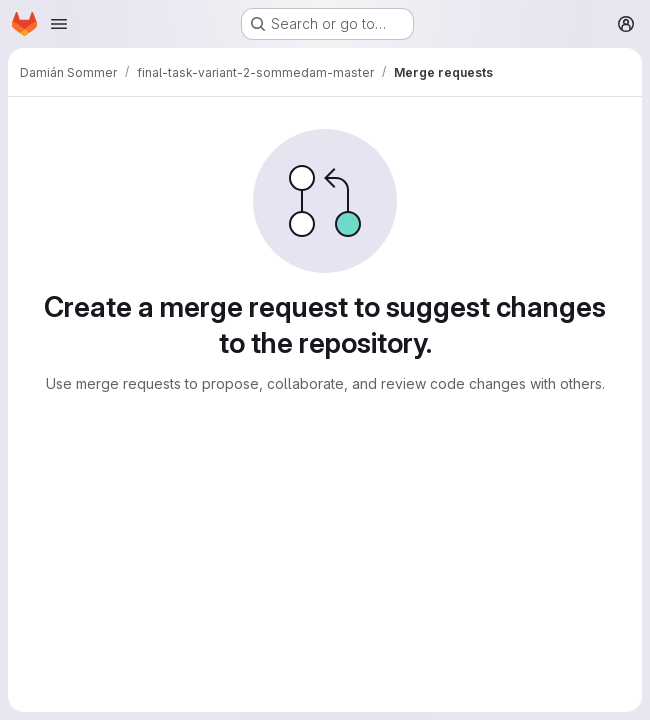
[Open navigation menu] (59, 24)
